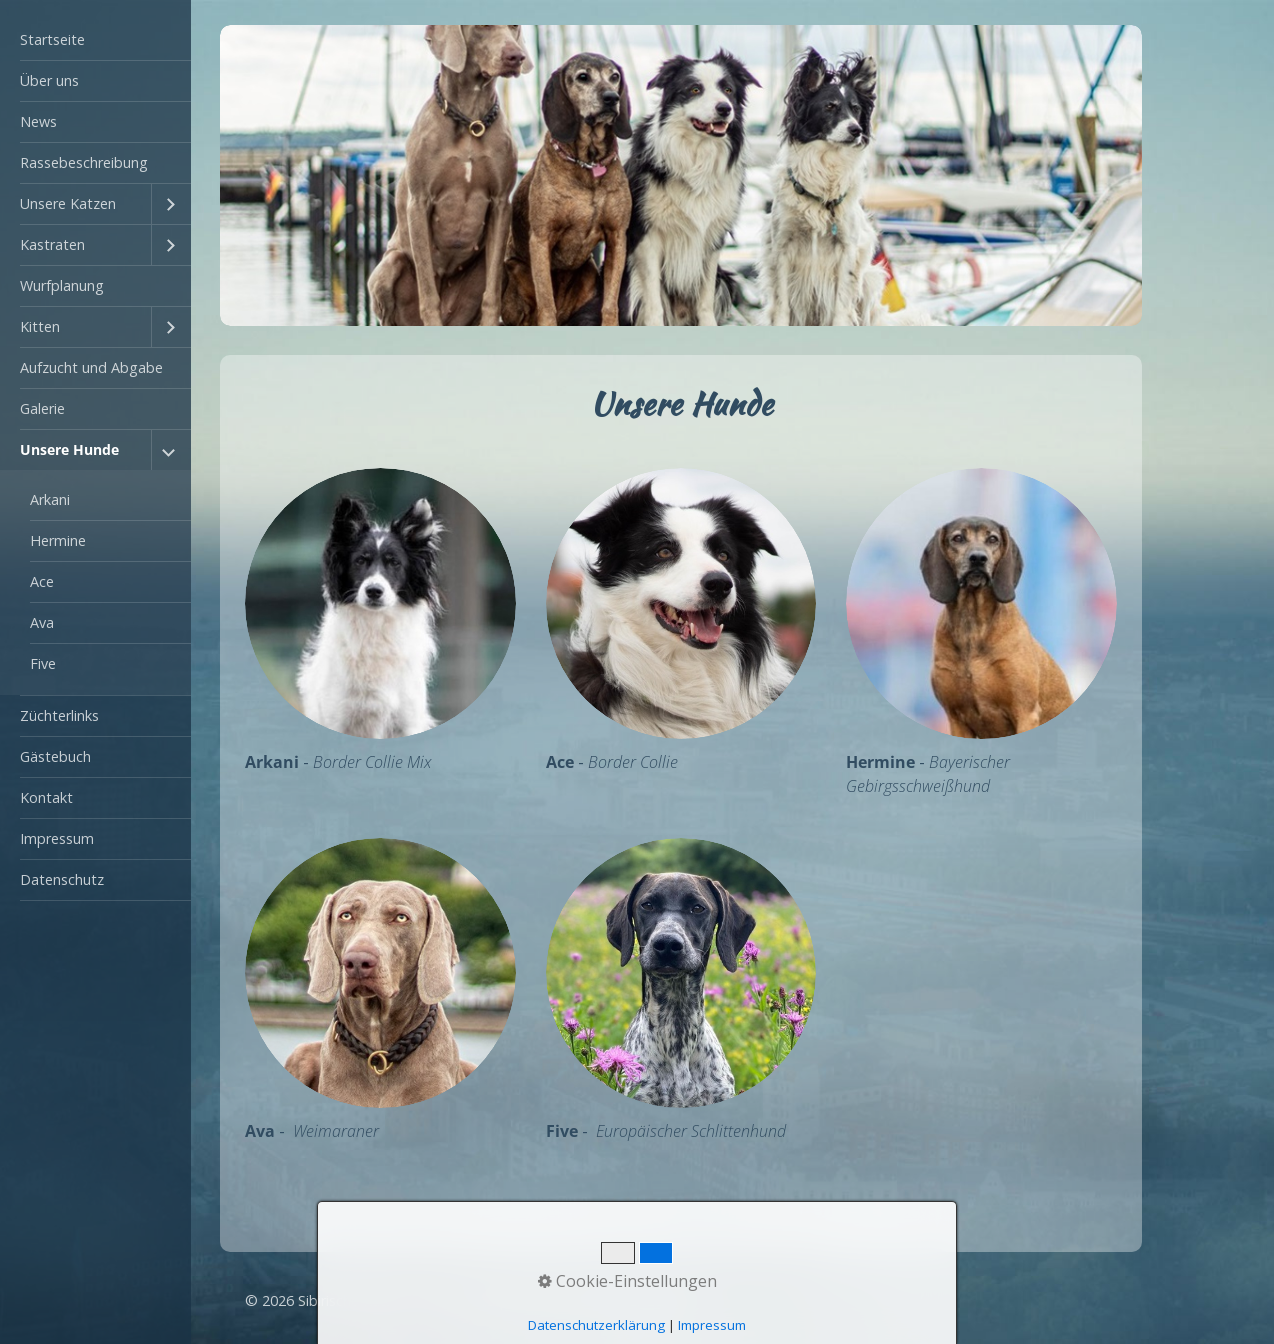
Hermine (58, 540)
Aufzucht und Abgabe (91, 367)
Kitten (40, 326)
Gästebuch (55, 756)
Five (43, 663)
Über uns (49, 80)
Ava (42, 622)
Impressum (57, 838)
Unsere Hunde (69, 449)
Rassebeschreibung (84, 162)
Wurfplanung (62, 285)
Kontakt (46, 797)
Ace (42, 581)
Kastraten (52, 244)
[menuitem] (95, 40)
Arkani (50, 499)
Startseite (52, 39)
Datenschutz (62, 879)
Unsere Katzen (68, 203)
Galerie (42, 408)
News (38, 121)
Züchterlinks (59, 715)
